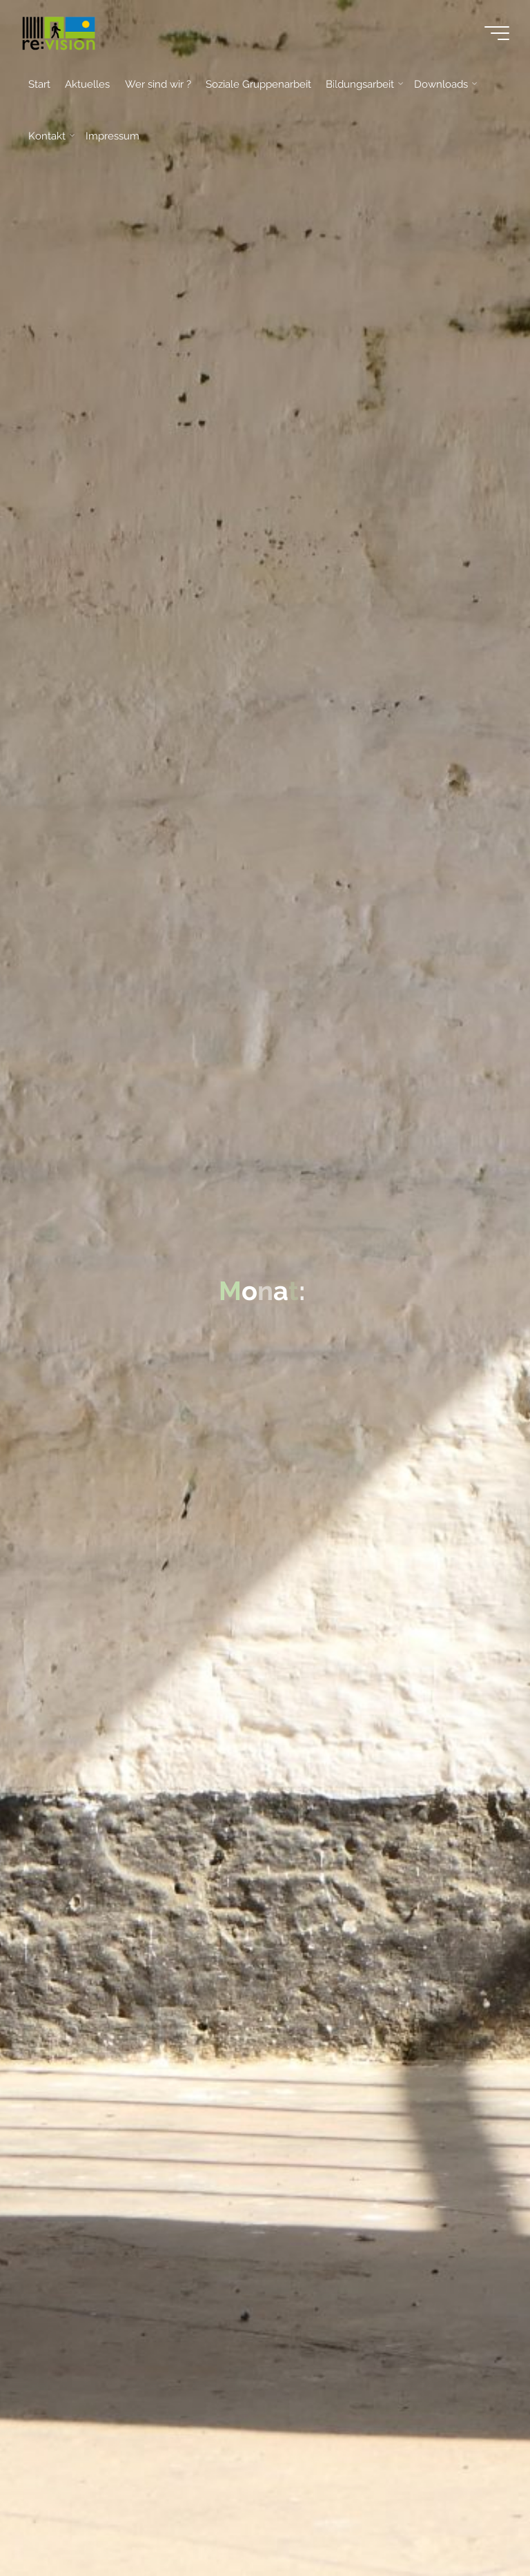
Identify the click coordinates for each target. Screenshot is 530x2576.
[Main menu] (496, 33)
